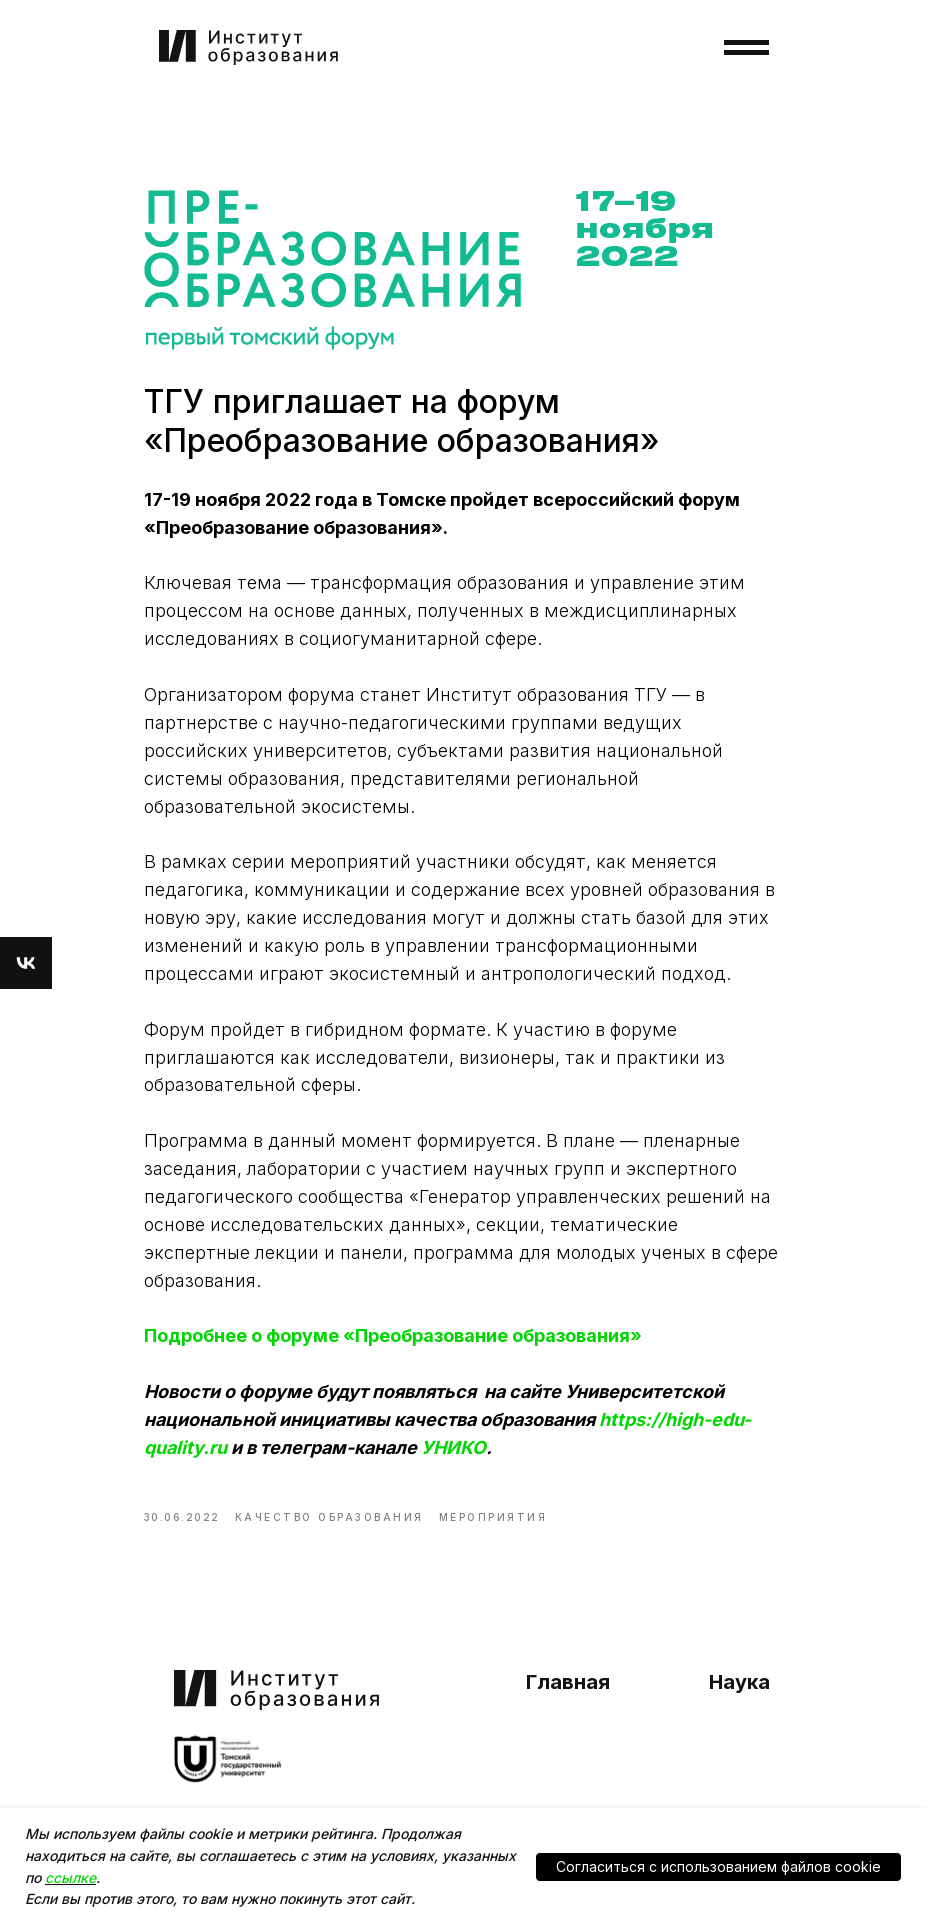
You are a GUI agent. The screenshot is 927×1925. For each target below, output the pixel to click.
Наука (739, 1682)
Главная (568, 1682)
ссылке (70, 1877)
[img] (228, 1759)
